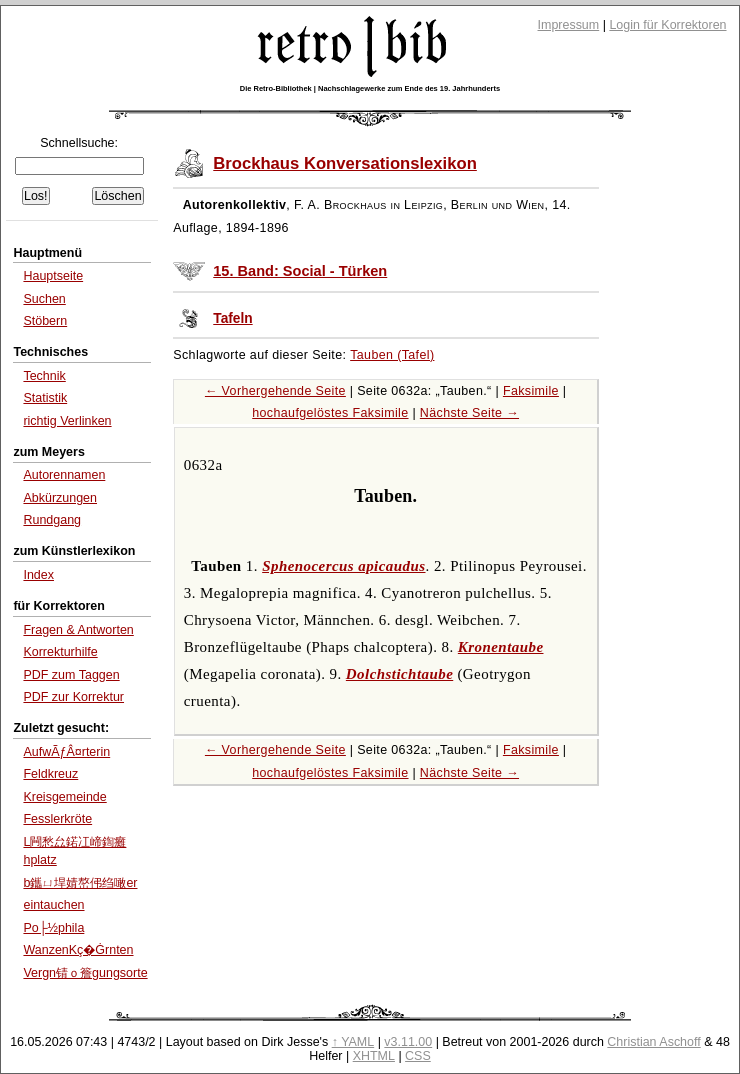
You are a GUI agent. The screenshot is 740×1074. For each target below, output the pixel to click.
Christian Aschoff (653, 1042)
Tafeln (232, 318)
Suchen (44, 299)
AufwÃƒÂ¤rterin (66, 752)
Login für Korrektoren (667, 25)
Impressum (569, 25)
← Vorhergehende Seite (275, 391)
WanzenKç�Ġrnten (78, 950)
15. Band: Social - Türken (300, 271)
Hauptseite (53, 276)
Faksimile (531, 391)
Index (38, 575)
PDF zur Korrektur (73, 697)
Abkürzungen (60, 498)
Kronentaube (501, 647)
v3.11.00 (408, 1042)
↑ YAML (353, 1042)
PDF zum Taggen (71, 675)
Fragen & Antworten (78, 630)
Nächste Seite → (469, 413)
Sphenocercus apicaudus (343, 566)
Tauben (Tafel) (392, 355)
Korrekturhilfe (60, 652)
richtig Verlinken (67, 421)
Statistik (45, 398)
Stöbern (45, 321)
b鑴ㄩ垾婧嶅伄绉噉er (80, 883)
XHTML (374, 1056)
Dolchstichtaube (399, 674)
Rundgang (52, 520)
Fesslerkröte (57, 819)
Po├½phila (53, 928)
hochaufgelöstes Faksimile (330, 413)
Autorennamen (64, 475)
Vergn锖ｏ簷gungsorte (85, 973)
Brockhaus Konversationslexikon (345, 163)
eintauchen (53, 905)
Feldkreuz (50, 774)
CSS (418, 1056)
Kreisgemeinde (64, 797)
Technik (44, 376)
